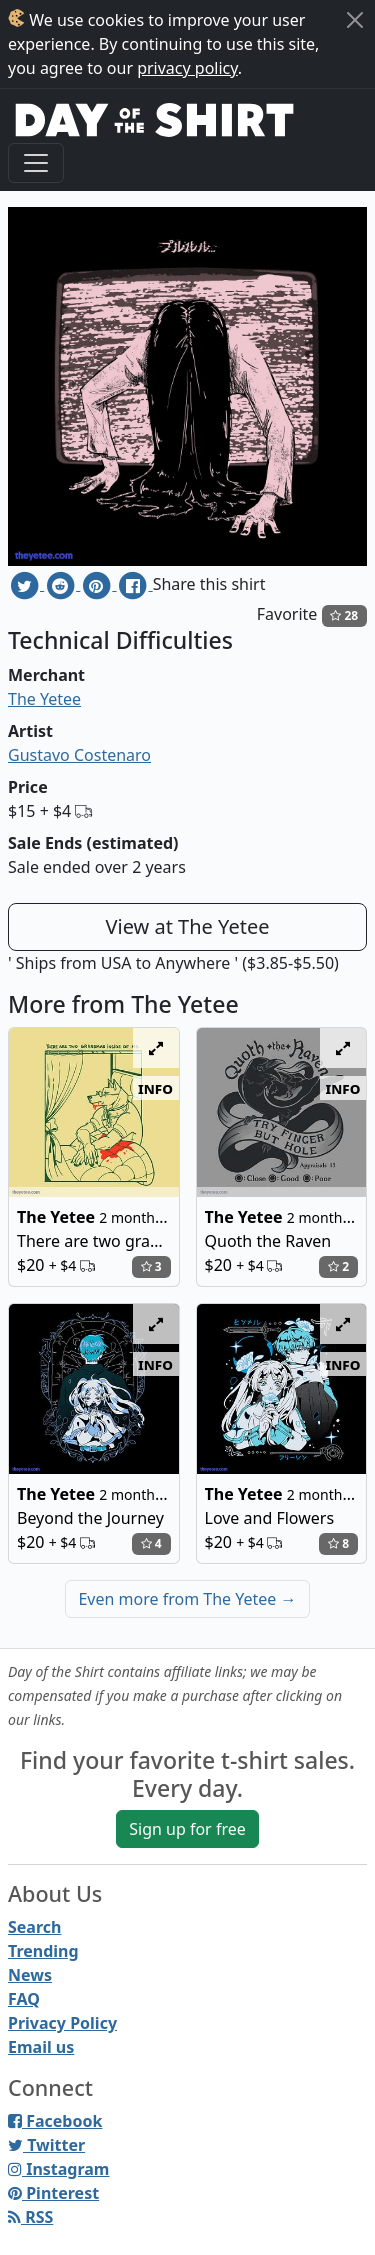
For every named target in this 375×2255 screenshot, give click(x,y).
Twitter (46, 2145)
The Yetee (44, 699)
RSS (30, 2217)
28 (344, 615)
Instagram (58, 2169)
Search (34, 1927)
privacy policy (187, 68)
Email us (41, 2047)
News (30, 1975)
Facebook (55, 2121)
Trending (43, 1951)
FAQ (24, 1999)
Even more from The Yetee (187, 1599)
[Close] (355, 20)
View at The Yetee (188, 926)
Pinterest (53, 2193)
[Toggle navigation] (36, 163)
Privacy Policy (62, 2023)
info (155, 1088)
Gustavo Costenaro (79, 755)
